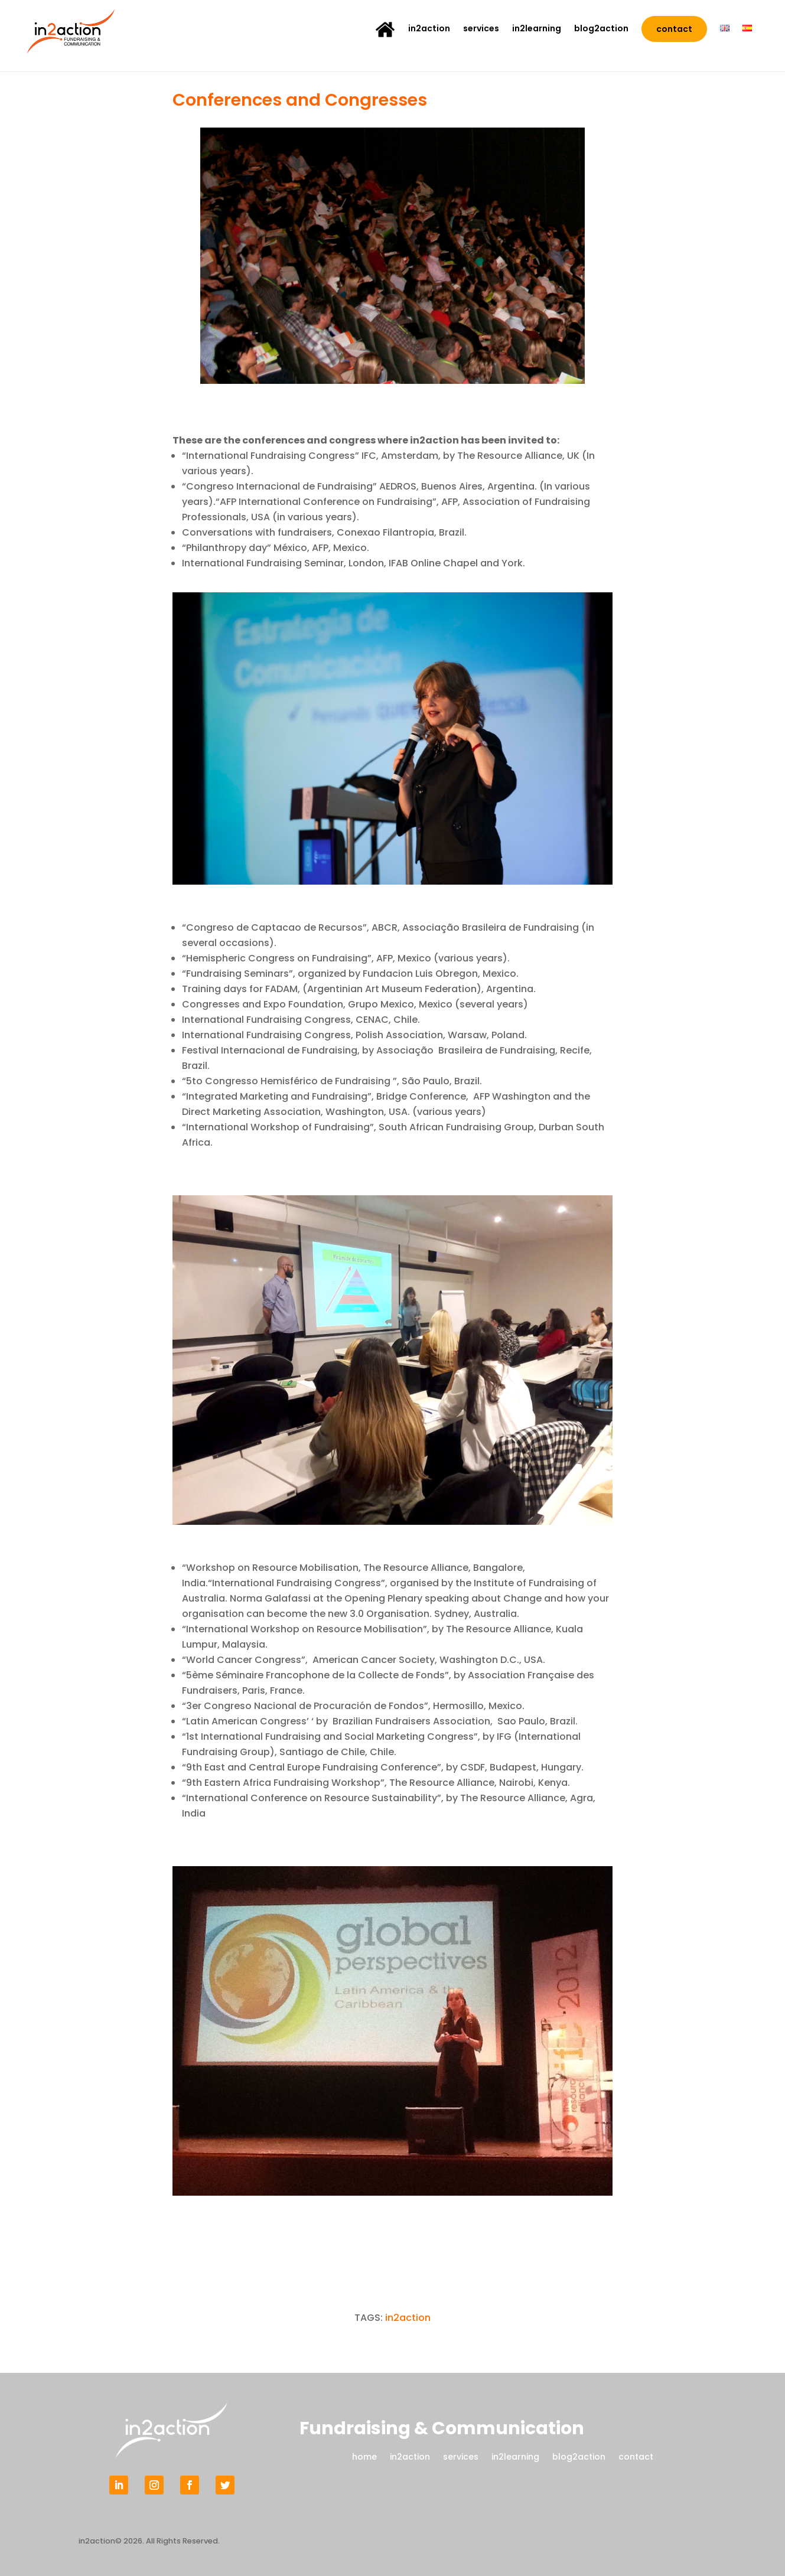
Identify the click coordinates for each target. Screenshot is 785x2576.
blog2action (601, 29)
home (364, 2456)
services (481, 29)
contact (674, 29)
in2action (429, 29)
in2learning (536, 29)
